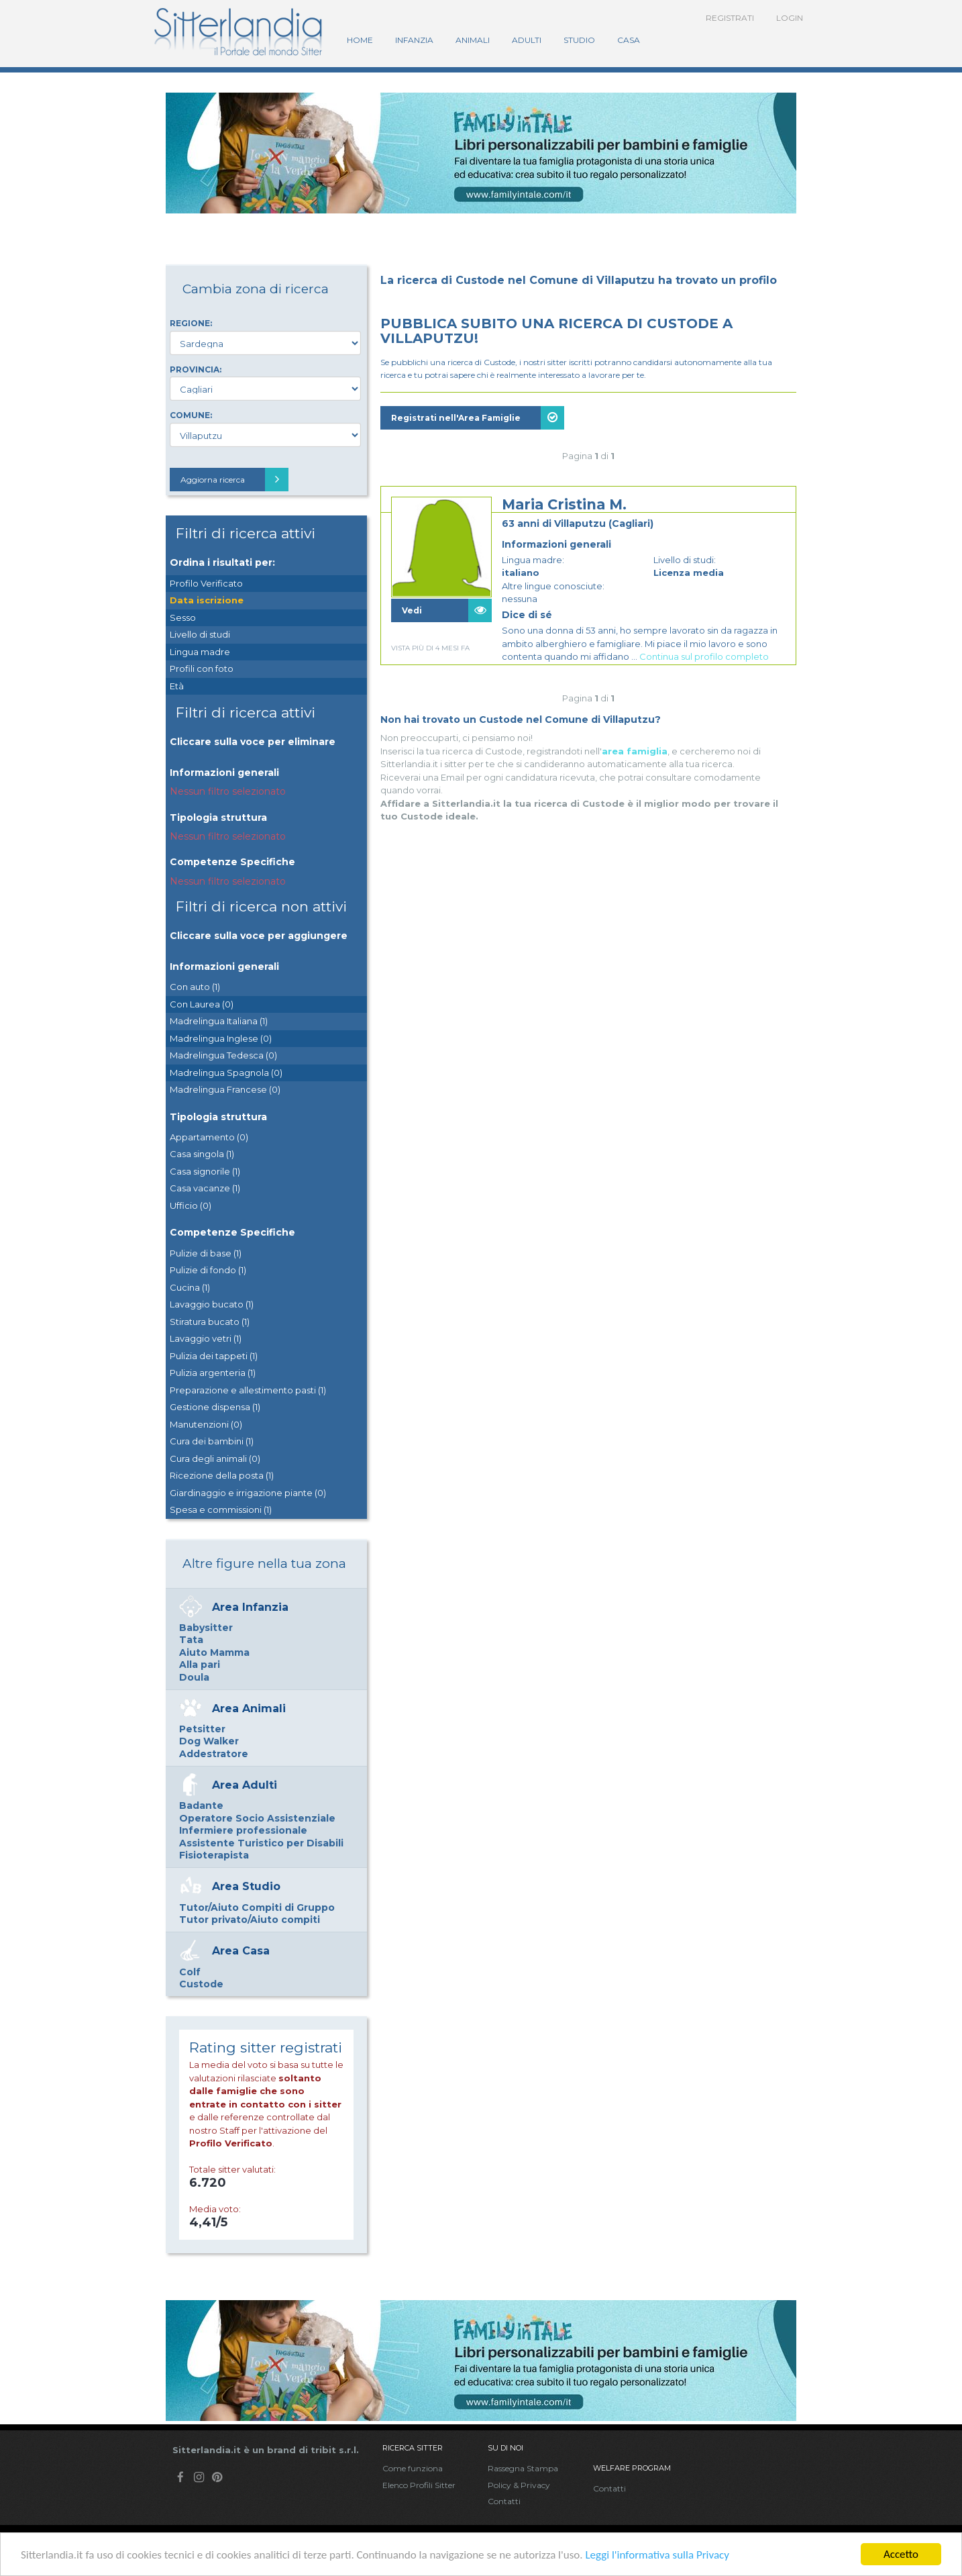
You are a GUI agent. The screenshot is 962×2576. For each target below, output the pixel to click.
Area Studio (246, 1886)
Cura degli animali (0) (215, 1458)
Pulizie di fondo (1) (208, 1270)
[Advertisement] (588, 809)
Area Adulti (244, 1785)
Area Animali (249, 1708)
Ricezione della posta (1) (222, 1475)
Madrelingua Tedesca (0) (223, 1055)
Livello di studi (200, 634)
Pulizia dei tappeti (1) (214, 1355)
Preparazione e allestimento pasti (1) (248, 1390)
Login (789, 18)
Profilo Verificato (206, 583)
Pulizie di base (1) (206, 1253)
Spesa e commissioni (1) (221, 1509)
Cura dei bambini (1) (212, 1441)
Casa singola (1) (202, 1153)
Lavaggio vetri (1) (206, 1338)
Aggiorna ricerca (234, 479)
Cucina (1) (190, 1287)
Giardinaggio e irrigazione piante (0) (248, 1492)
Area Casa (241, 1950)
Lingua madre (200, 651)
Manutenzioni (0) (206, 1424)
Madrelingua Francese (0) (225, 1089)
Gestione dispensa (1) (215, 1406)
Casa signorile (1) (205, 1171)
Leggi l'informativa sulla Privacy (657, 2555)
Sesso (183, 617)
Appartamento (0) (209, 1137)
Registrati (730, 18)
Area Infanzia (250, 1607)
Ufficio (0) (190, 1205)
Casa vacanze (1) (205, 1188)
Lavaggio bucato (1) (212, 1304)
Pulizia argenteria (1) (213, 1372)
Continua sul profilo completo (704, 656)
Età (177, 686)
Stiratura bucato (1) (210, 1321)
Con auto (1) (195, 986)
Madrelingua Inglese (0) (221, 1038)
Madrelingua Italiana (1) (219, 1020)
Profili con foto (201, 668)
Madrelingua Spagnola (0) (226, 1072)
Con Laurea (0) (201, 1004)
